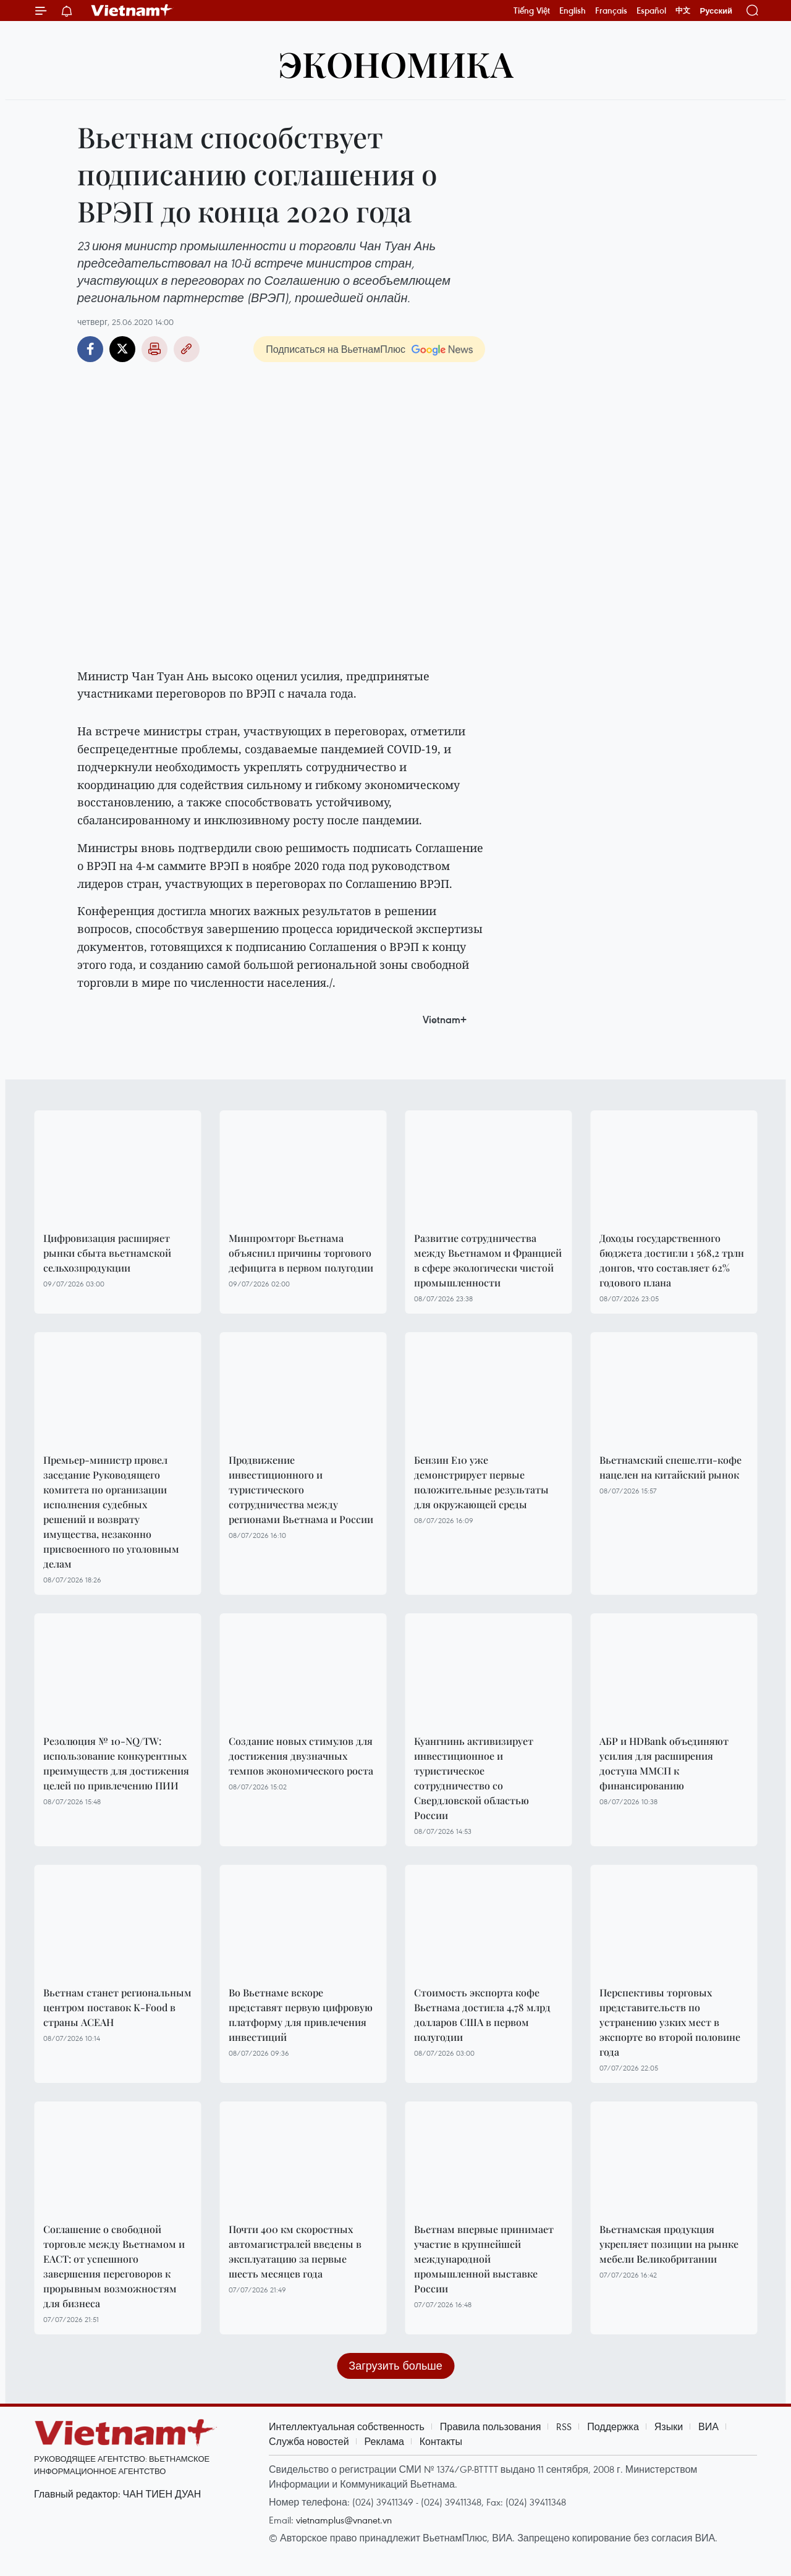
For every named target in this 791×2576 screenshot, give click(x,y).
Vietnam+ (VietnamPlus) (132, 10)
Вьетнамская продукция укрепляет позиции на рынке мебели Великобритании (668, 2244)
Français (611, 10)
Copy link (187, 349)
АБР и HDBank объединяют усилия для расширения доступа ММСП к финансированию (664, 1763)
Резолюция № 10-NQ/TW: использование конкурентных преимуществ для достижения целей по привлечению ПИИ (116, 1763)
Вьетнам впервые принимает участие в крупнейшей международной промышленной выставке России (484, 2259)
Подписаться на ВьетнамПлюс (335, 349)
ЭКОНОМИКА (396, 63)
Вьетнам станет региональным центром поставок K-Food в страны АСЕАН (117, 2007)
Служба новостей (309, 2441)
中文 (682, 10)
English (572, 10)
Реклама (384, 2441)
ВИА (708, 2426)
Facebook (90, 349)
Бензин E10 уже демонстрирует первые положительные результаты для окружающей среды (481, 1482)
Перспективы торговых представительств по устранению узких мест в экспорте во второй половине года (669, 2022)
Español (651, 10)
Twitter (122, 349)
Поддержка (612, 2426)
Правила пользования (490, 2426)
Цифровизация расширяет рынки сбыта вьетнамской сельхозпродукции (107, 1252)
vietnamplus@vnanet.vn (344, 2520)
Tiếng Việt (532, 10)
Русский (716, 10)
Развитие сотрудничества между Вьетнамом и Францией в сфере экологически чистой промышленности (488, 1260)
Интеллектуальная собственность (347, 2426)
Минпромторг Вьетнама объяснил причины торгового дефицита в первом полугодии (301, 1252)
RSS (564, 2426)
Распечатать (154, 349)
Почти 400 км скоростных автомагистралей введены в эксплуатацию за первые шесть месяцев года (295, 2251)
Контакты (441, 2441)
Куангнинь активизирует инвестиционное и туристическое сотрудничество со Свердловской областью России (473, 1778)
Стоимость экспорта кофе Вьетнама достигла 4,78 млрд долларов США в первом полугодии (482, 2014)
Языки (668, 2426)
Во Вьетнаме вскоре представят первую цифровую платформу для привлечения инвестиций (301, 2014)
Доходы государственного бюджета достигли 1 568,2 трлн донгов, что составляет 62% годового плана (671, 1260)
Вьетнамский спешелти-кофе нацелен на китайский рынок (670, 1467)
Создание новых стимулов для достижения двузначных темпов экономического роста (301, 1755)
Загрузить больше (395, 2366)
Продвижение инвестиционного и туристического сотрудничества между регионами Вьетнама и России (301, 1489)
